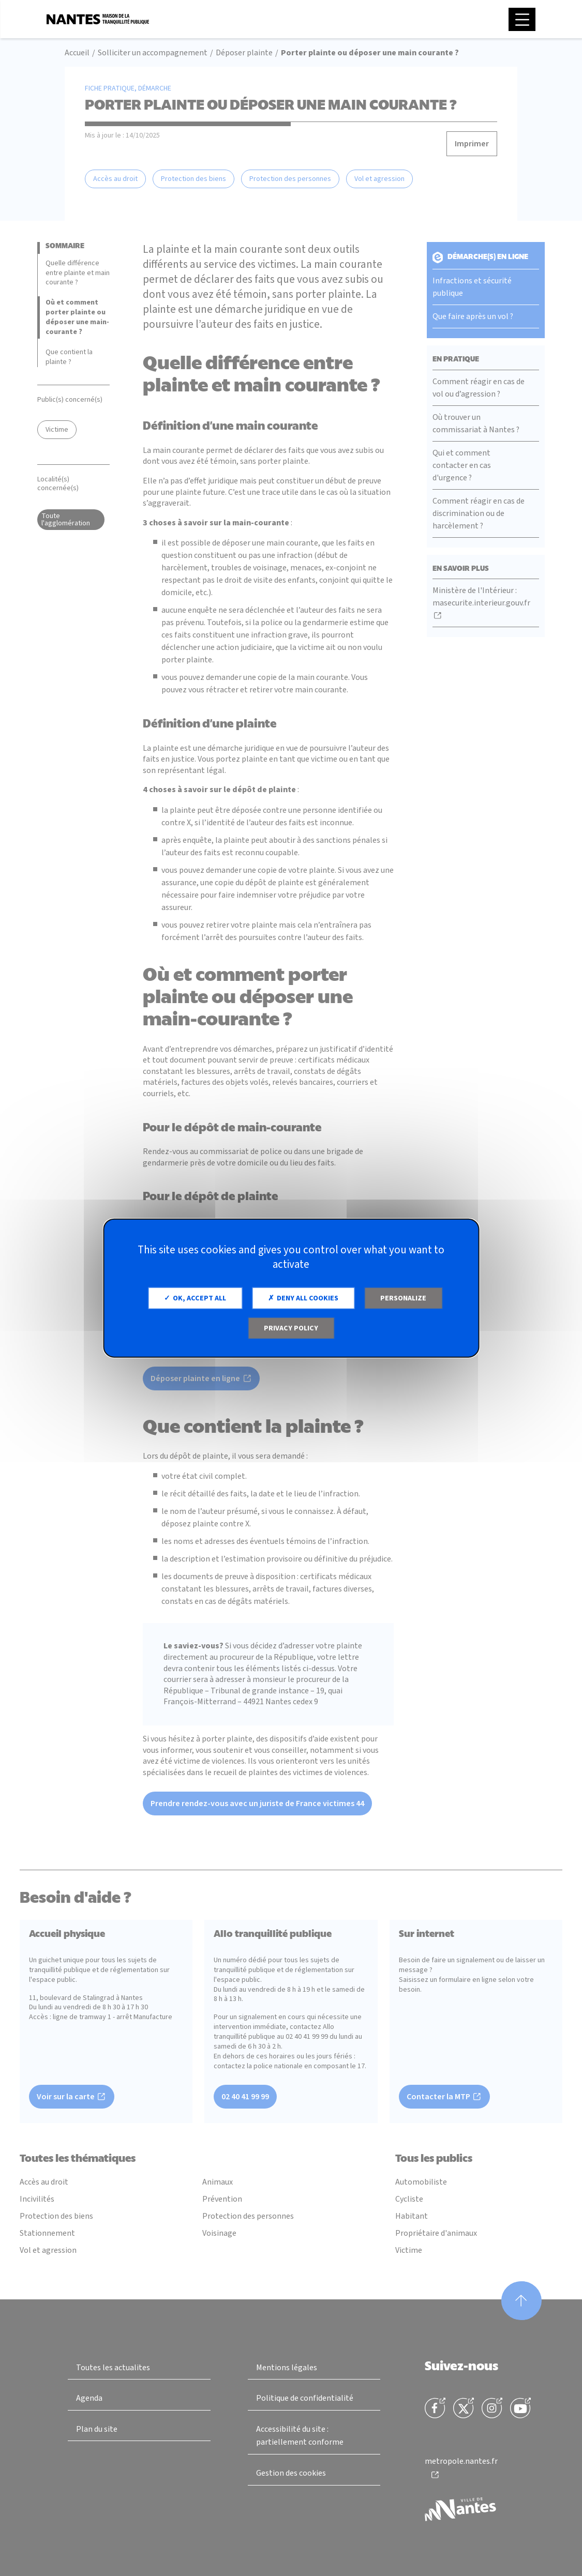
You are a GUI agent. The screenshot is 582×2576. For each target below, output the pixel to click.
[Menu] (522, 19)
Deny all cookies (303, 1298)
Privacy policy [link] (291, 1328)
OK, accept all (195, 1298)
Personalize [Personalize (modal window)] (403, 1298)
